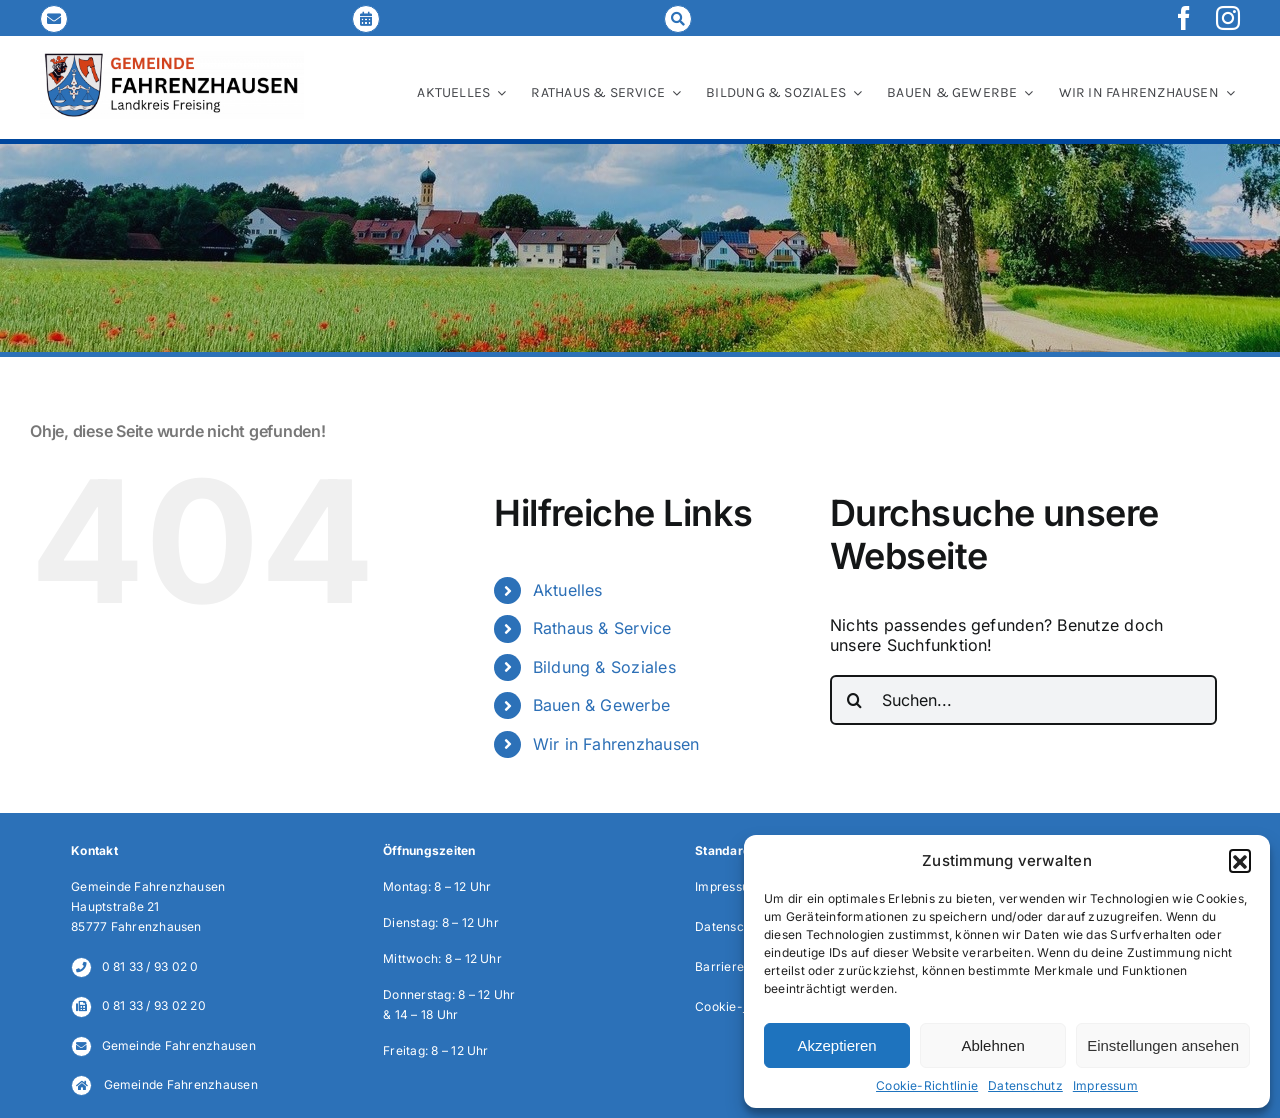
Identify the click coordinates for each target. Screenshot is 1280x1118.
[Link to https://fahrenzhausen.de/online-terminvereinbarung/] (366, 19)
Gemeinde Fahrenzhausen (179, 1045)
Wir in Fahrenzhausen (616, 744)
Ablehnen (992, 1045)
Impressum (1105, 1085)
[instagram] (1228, 18)
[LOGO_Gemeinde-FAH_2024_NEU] (172, 59)
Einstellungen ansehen (1163, 1045)
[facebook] (1184, 18)
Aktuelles (568, 590)
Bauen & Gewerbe (602, 705)
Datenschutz (1025, 1085)
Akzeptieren (836, 1045)
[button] (1240, 860)
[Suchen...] (1023, 700)
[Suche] (855, 700)
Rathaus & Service (602, 628)
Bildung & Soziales (604, 667)
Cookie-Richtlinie (927, 1085)
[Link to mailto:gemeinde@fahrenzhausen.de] (54, 19)
